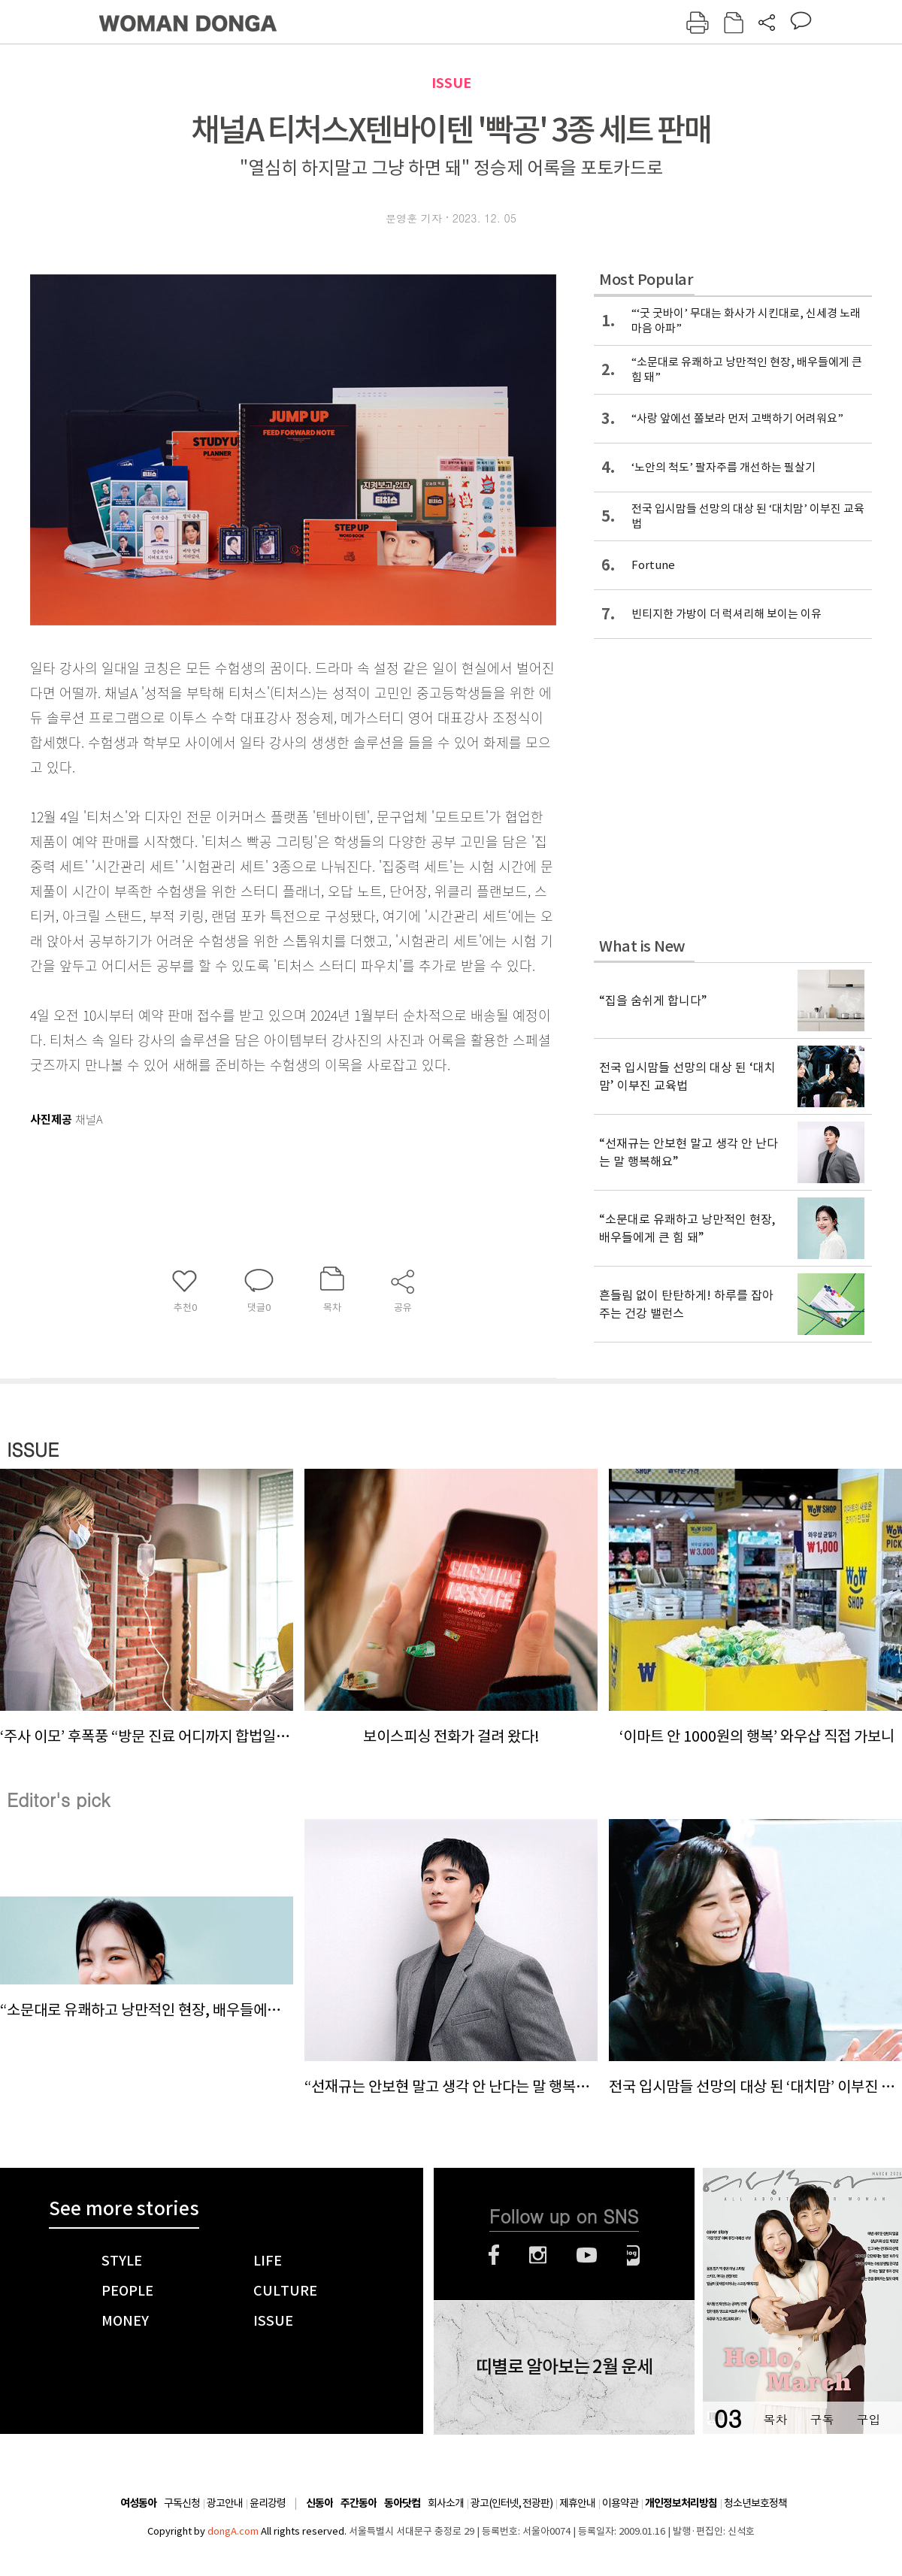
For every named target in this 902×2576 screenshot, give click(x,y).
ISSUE (451, 83)
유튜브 (587, 2255)
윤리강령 (268, 2503)
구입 (868, 2419)
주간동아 (359, 2503)
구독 (822, 2419)
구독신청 (182, 2503)
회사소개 (446, 2503)
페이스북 (494, 2255)
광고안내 (225, 2503)
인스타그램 (537, 2255)
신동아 (319, 2503)
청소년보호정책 (755, 2503)
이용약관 (620, 2503)
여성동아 (138, 2503)
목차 (775, 2419)
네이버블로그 (633, 2255)
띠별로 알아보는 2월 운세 (564, 2367)
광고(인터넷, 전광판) (511, 2503)
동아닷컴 (402, 2503)
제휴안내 (577, 2503)
